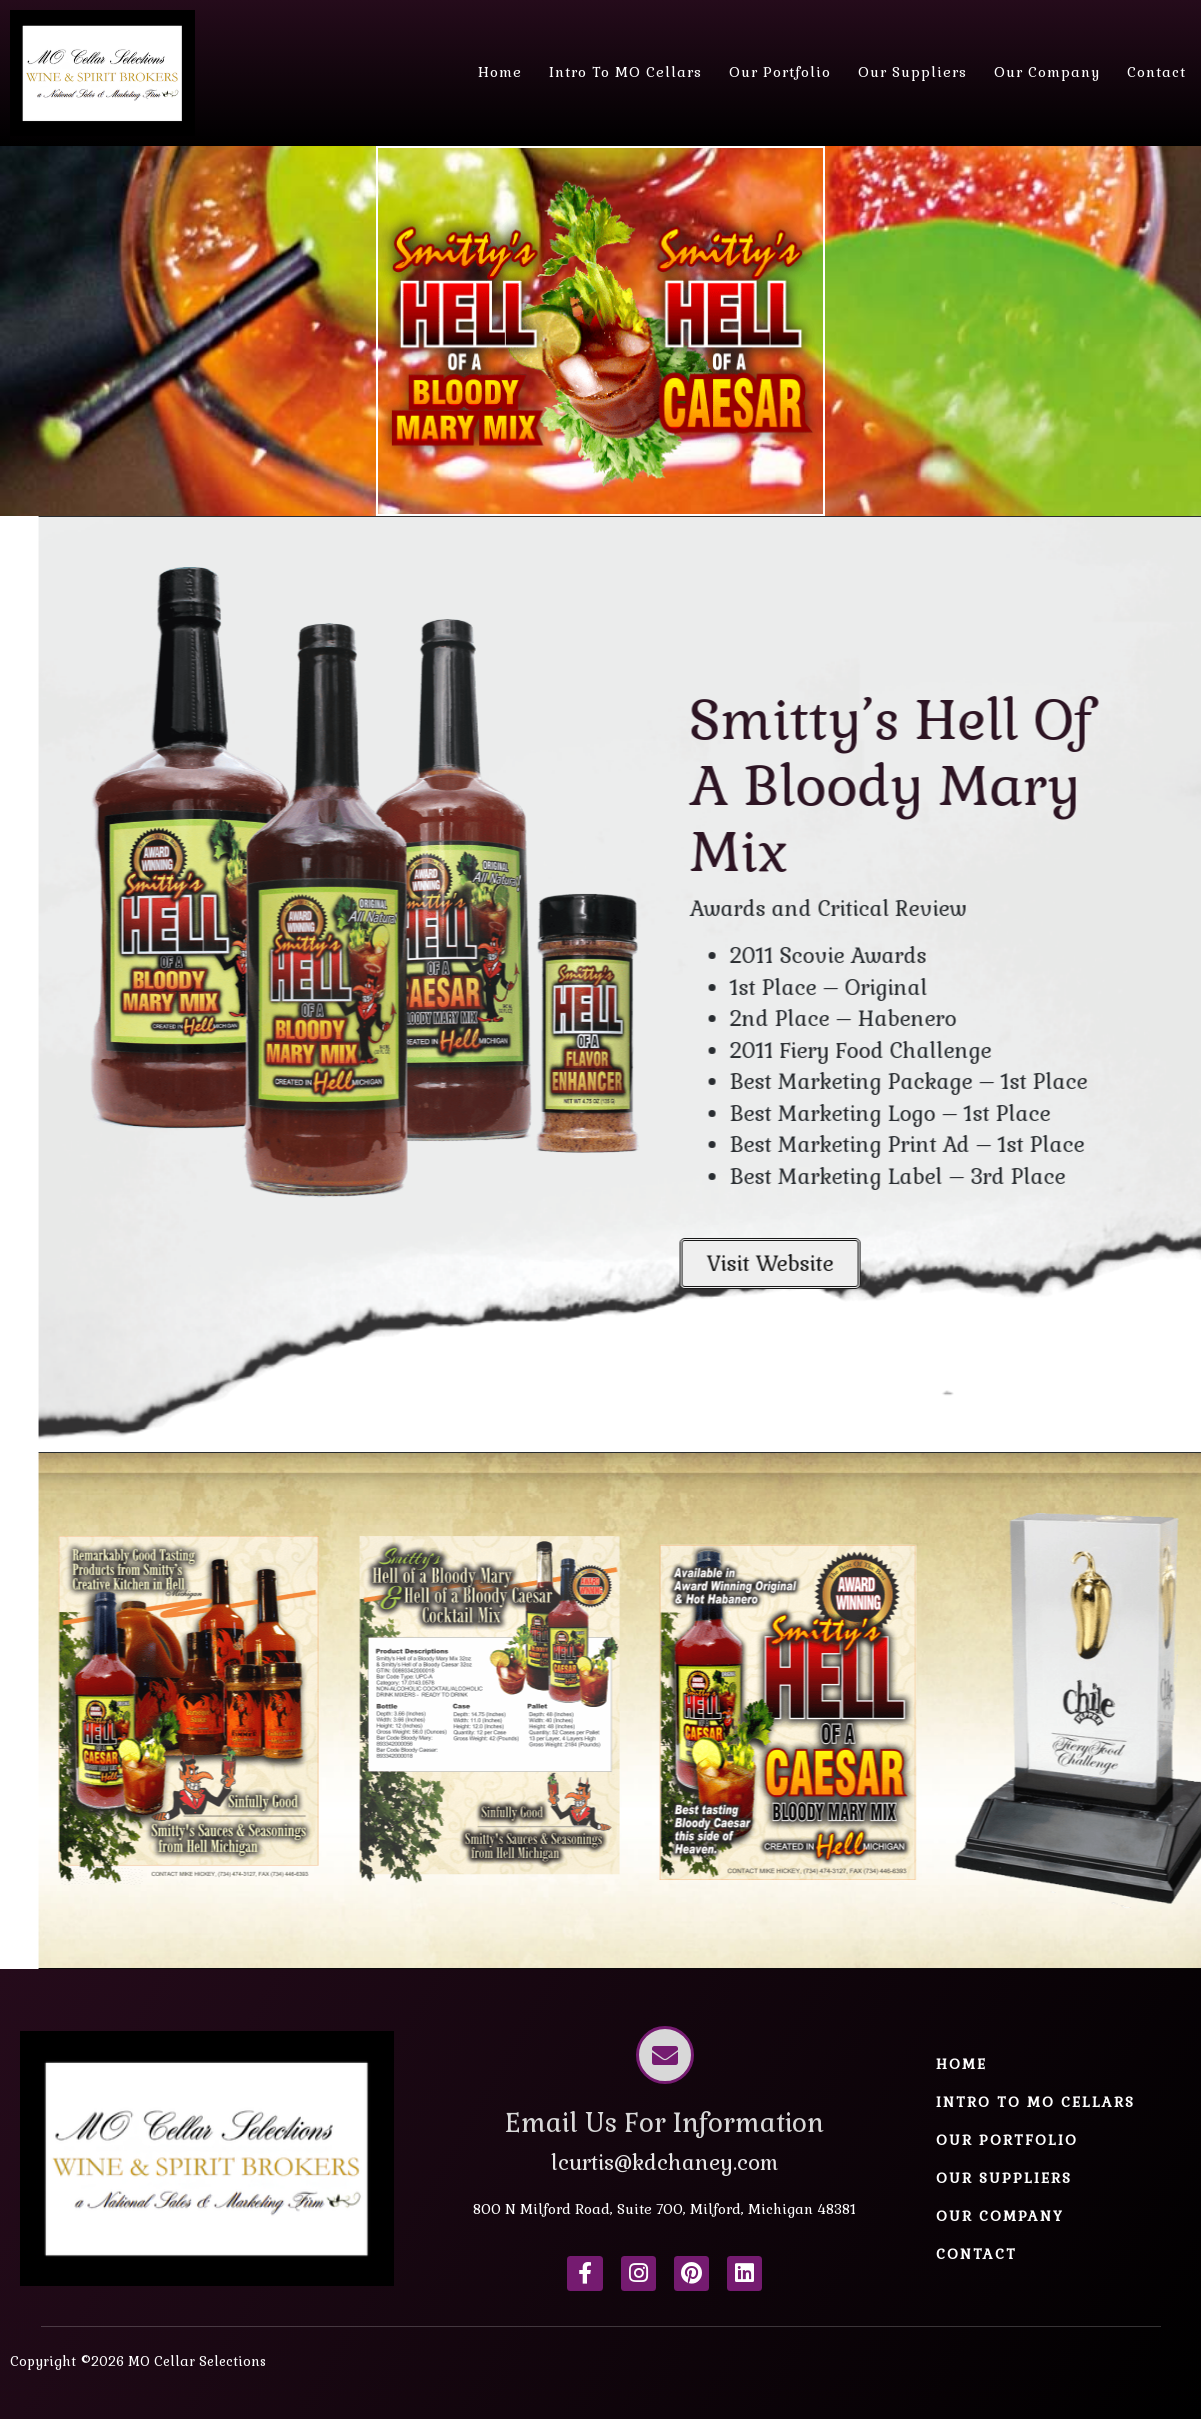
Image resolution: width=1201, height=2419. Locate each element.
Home (500, 72)
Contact (1156, 72)
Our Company (1047, 72)
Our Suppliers (912, 72)
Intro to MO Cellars (625, 72)
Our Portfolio (780, 72)
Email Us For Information (664, 2123)
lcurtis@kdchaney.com (664, 2162)
